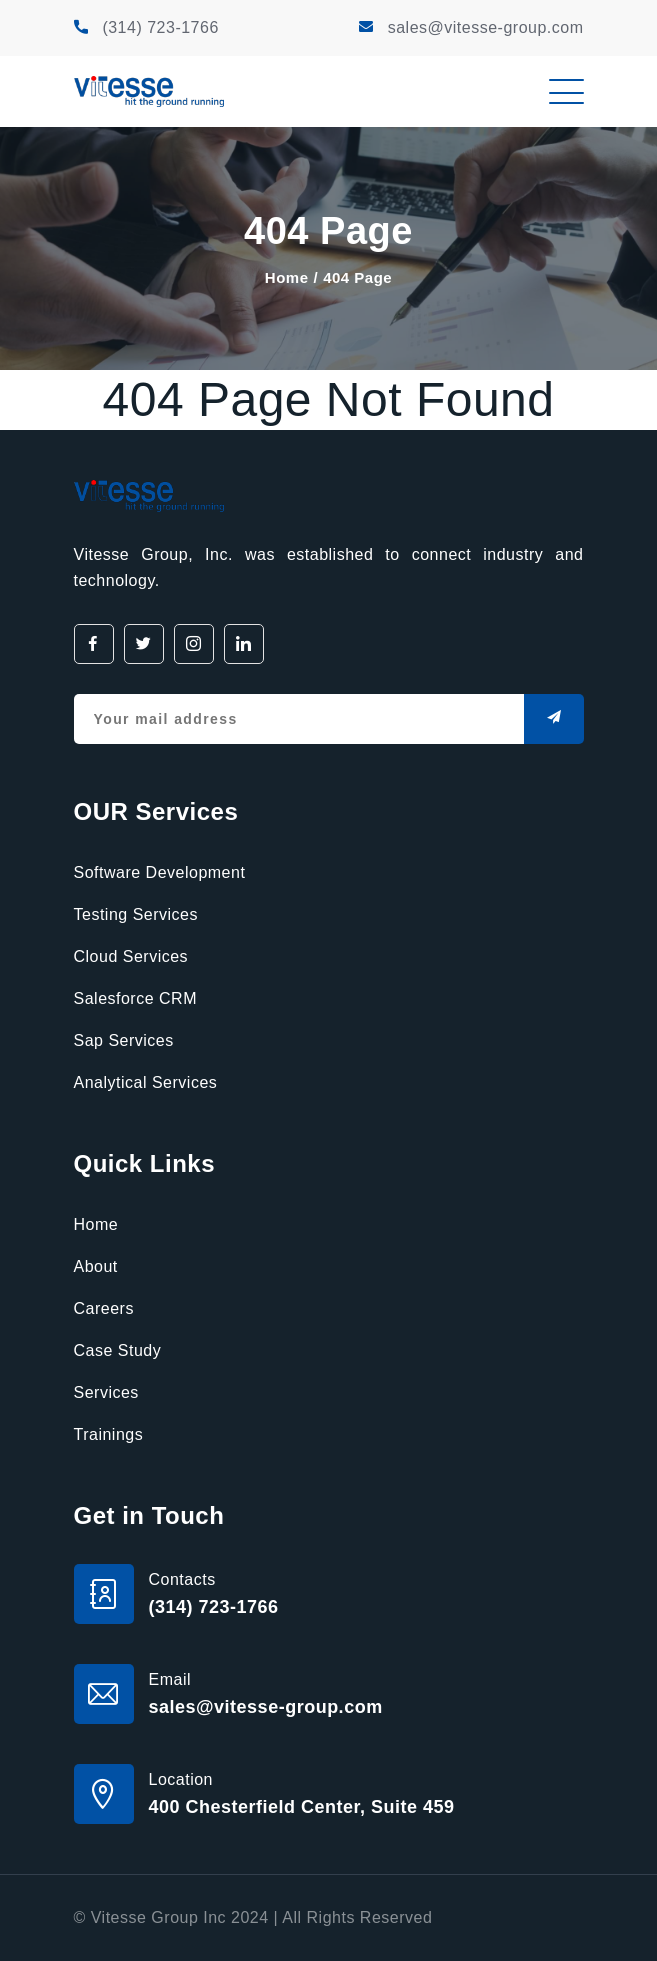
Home (287, 277)
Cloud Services (131, 956)
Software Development (160, 872)
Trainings (109, 1434)
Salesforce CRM (135, 998)
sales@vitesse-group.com (486, 27)
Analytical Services (146, 1082)
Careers (104, 1308)
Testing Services (136, 914)
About (96, 1266)
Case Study (118, 1350)
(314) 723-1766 (160, 27)
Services (106, 1392)
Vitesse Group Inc (158, 1917)
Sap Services (124, 1040)
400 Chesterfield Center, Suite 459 (302, 1807)
